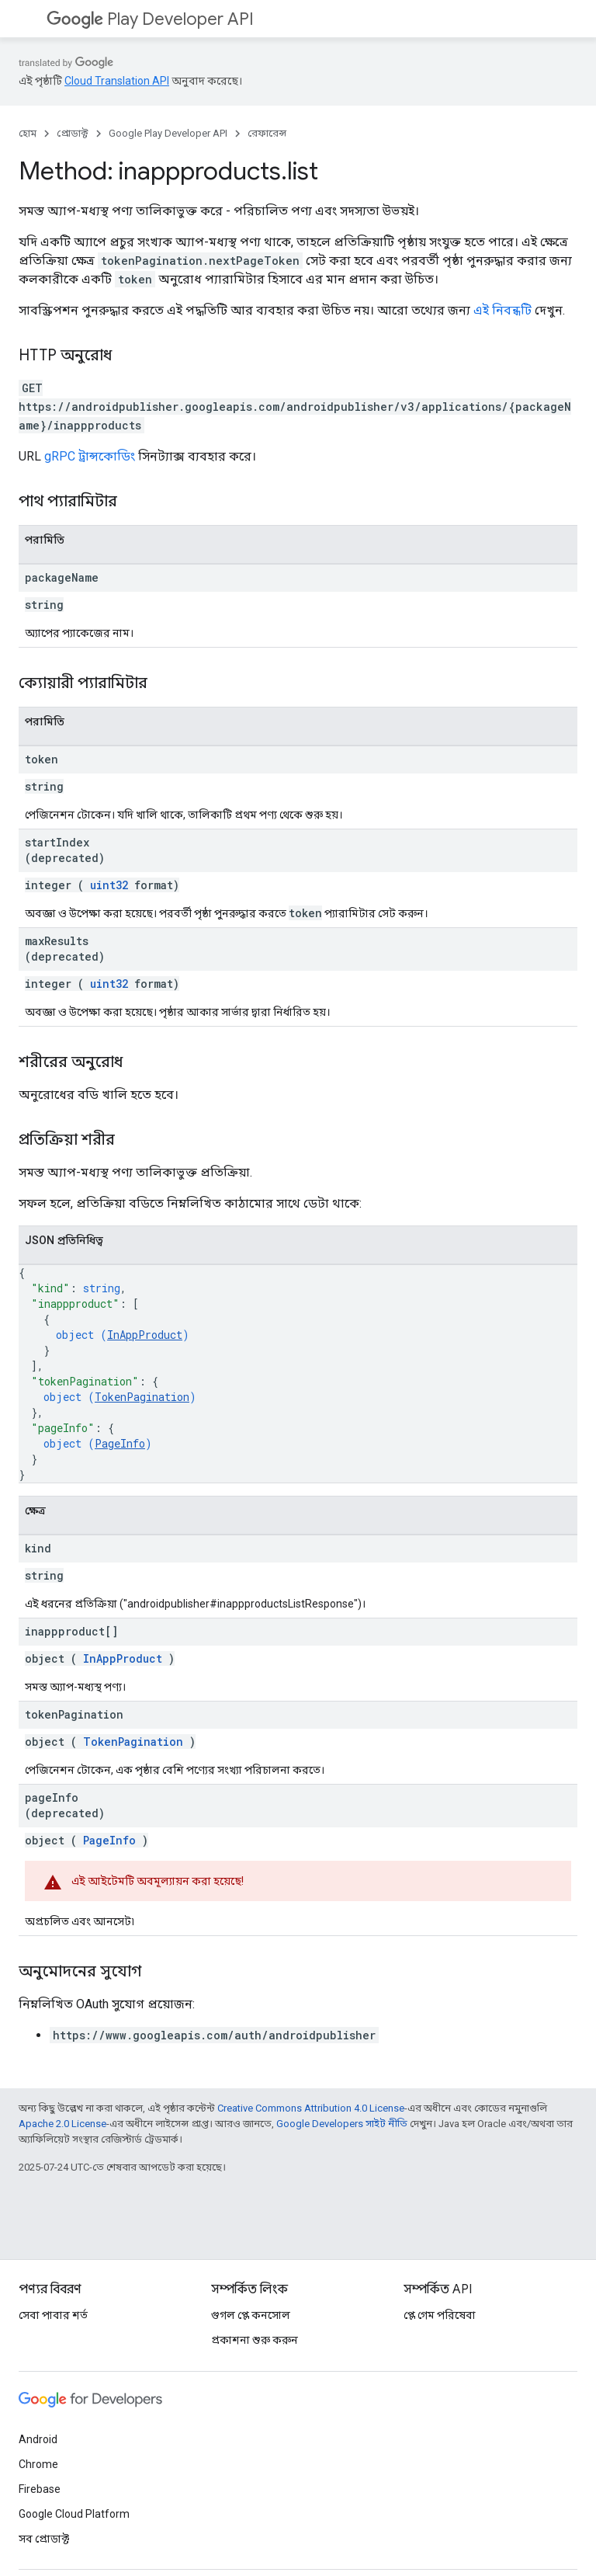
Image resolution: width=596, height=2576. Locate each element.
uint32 (109, 885)
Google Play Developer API (168, 133)
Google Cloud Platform (74, 2514)
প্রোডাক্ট (72, 133)
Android (38, 2439)
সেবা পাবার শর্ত (53, 2315)
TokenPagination (142, 1396)
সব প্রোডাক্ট (44, 2539)
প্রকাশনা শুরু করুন (254, 2340)
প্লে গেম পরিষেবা (440, 2315)
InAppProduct (144, 1334)
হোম (27, 133)
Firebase (40, 2489)
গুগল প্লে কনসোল (250, 2315)
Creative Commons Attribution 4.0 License (310, 2108)
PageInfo (120, 1443)
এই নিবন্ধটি (502, 310)
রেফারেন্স (267, 133)
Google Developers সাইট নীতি (341, 2123)
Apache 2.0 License (62, 2123)
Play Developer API (150, 19)
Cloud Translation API (116, 81)
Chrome (38, 2464)
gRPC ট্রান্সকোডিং (89, 456)
